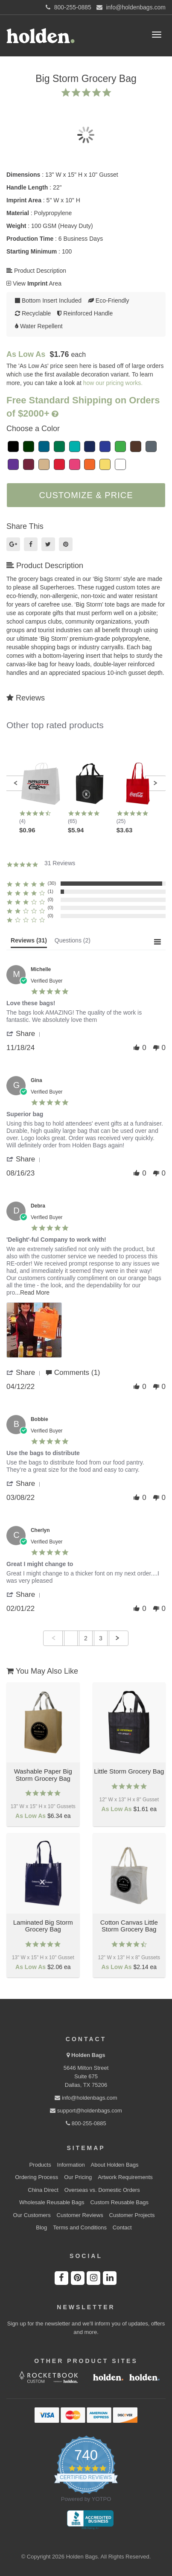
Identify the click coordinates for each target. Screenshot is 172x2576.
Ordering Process (36, 2177)
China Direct (43, 2190)
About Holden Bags (115, 2165)
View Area (33, 283)
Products (40, 2165)
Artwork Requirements (125, 2177)
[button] (15, 783)
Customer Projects (132, 2215)
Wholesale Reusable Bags (51, 2202)
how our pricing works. (113, 382)
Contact (122, 2227)
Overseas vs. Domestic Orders (102, 2190)
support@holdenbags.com (86, 2110)
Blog (41, 2227)
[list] (86, 1332)
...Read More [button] (32, 1292)
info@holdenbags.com (86, 2098)
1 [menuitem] (71, 1638)
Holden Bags (88, 2055)
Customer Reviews (80, 2215)
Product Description (36, 270)
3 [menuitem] (100, 1638)
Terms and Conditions (80, 2227)
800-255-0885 (86, 2123)
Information (71, 2165)
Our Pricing (78, 2177)
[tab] (29, 942)
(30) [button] (52, 883)
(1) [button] (50, 891)
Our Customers (32, 2215)
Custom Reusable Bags (119, 2202)
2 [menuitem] (85, 1638)
